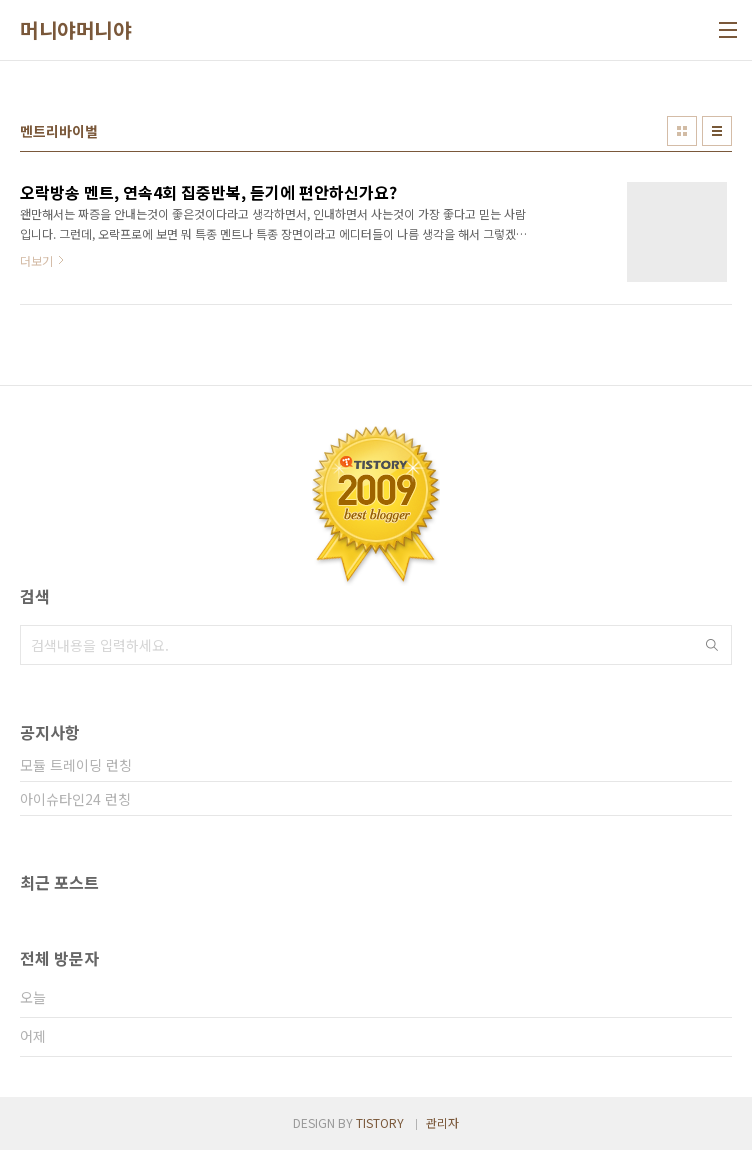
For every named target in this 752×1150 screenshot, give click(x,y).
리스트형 (717, 131)
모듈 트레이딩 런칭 (76, 765)
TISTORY (380, 1122)
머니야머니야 (75, 30)
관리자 (442, 1122)
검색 (712, 645)
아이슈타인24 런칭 (75, 799)
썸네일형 (682, 131)
